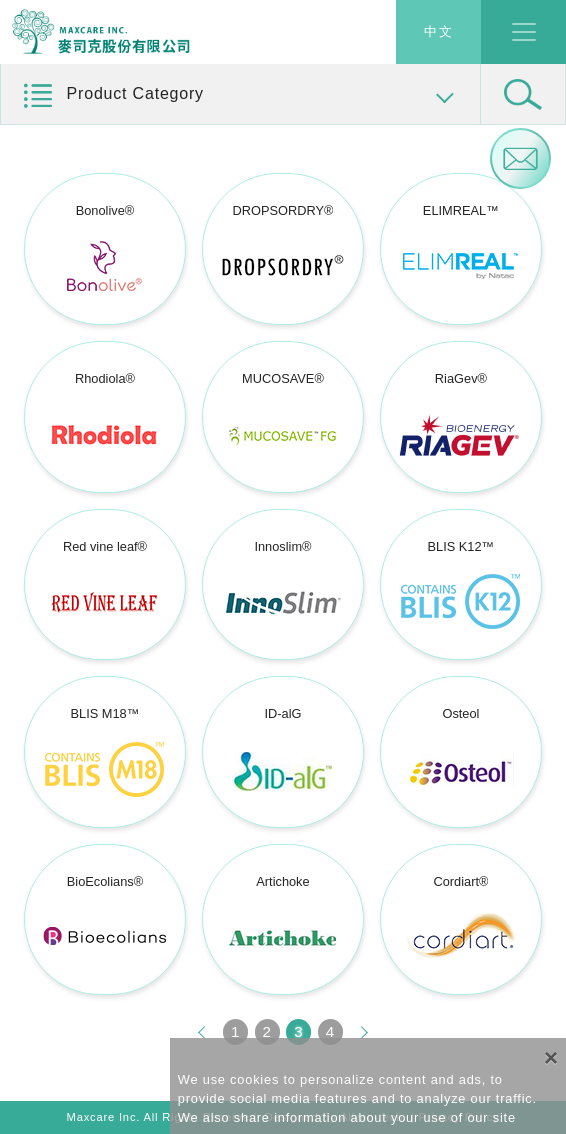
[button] (240, 94)
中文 (438, 32)
